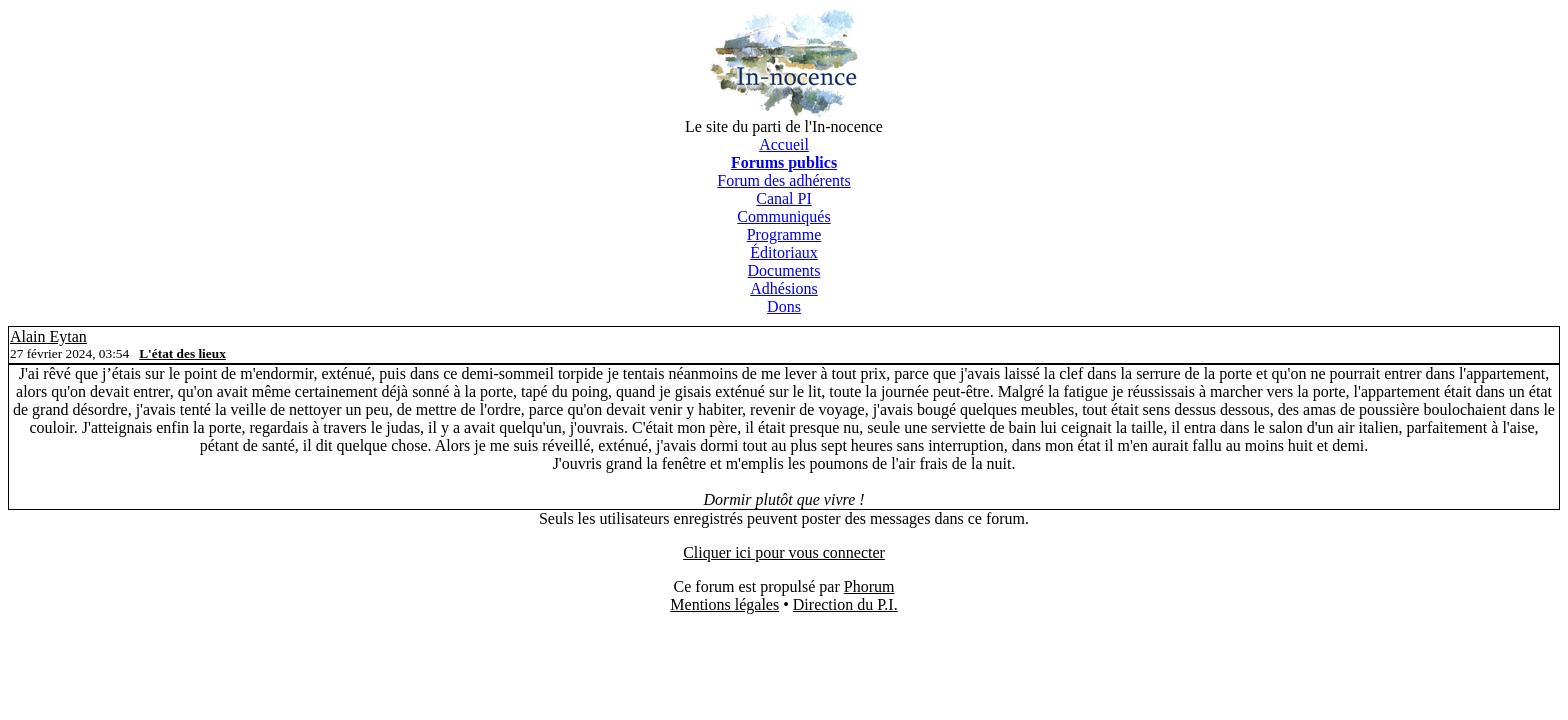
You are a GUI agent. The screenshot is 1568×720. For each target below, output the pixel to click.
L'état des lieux (182, 353)
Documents (784, 270)
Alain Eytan (48, 336)
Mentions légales (724, 604)
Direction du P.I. (845, 604)
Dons (784, 306)
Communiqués (783, 216)
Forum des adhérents (783, 180)
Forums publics (784, 162)
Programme (784, 234)
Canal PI (784, 198)
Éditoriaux (784, 252)
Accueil (784, 144)
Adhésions (784, 288)
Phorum (869, 586)
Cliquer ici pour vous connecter (784, 552)
